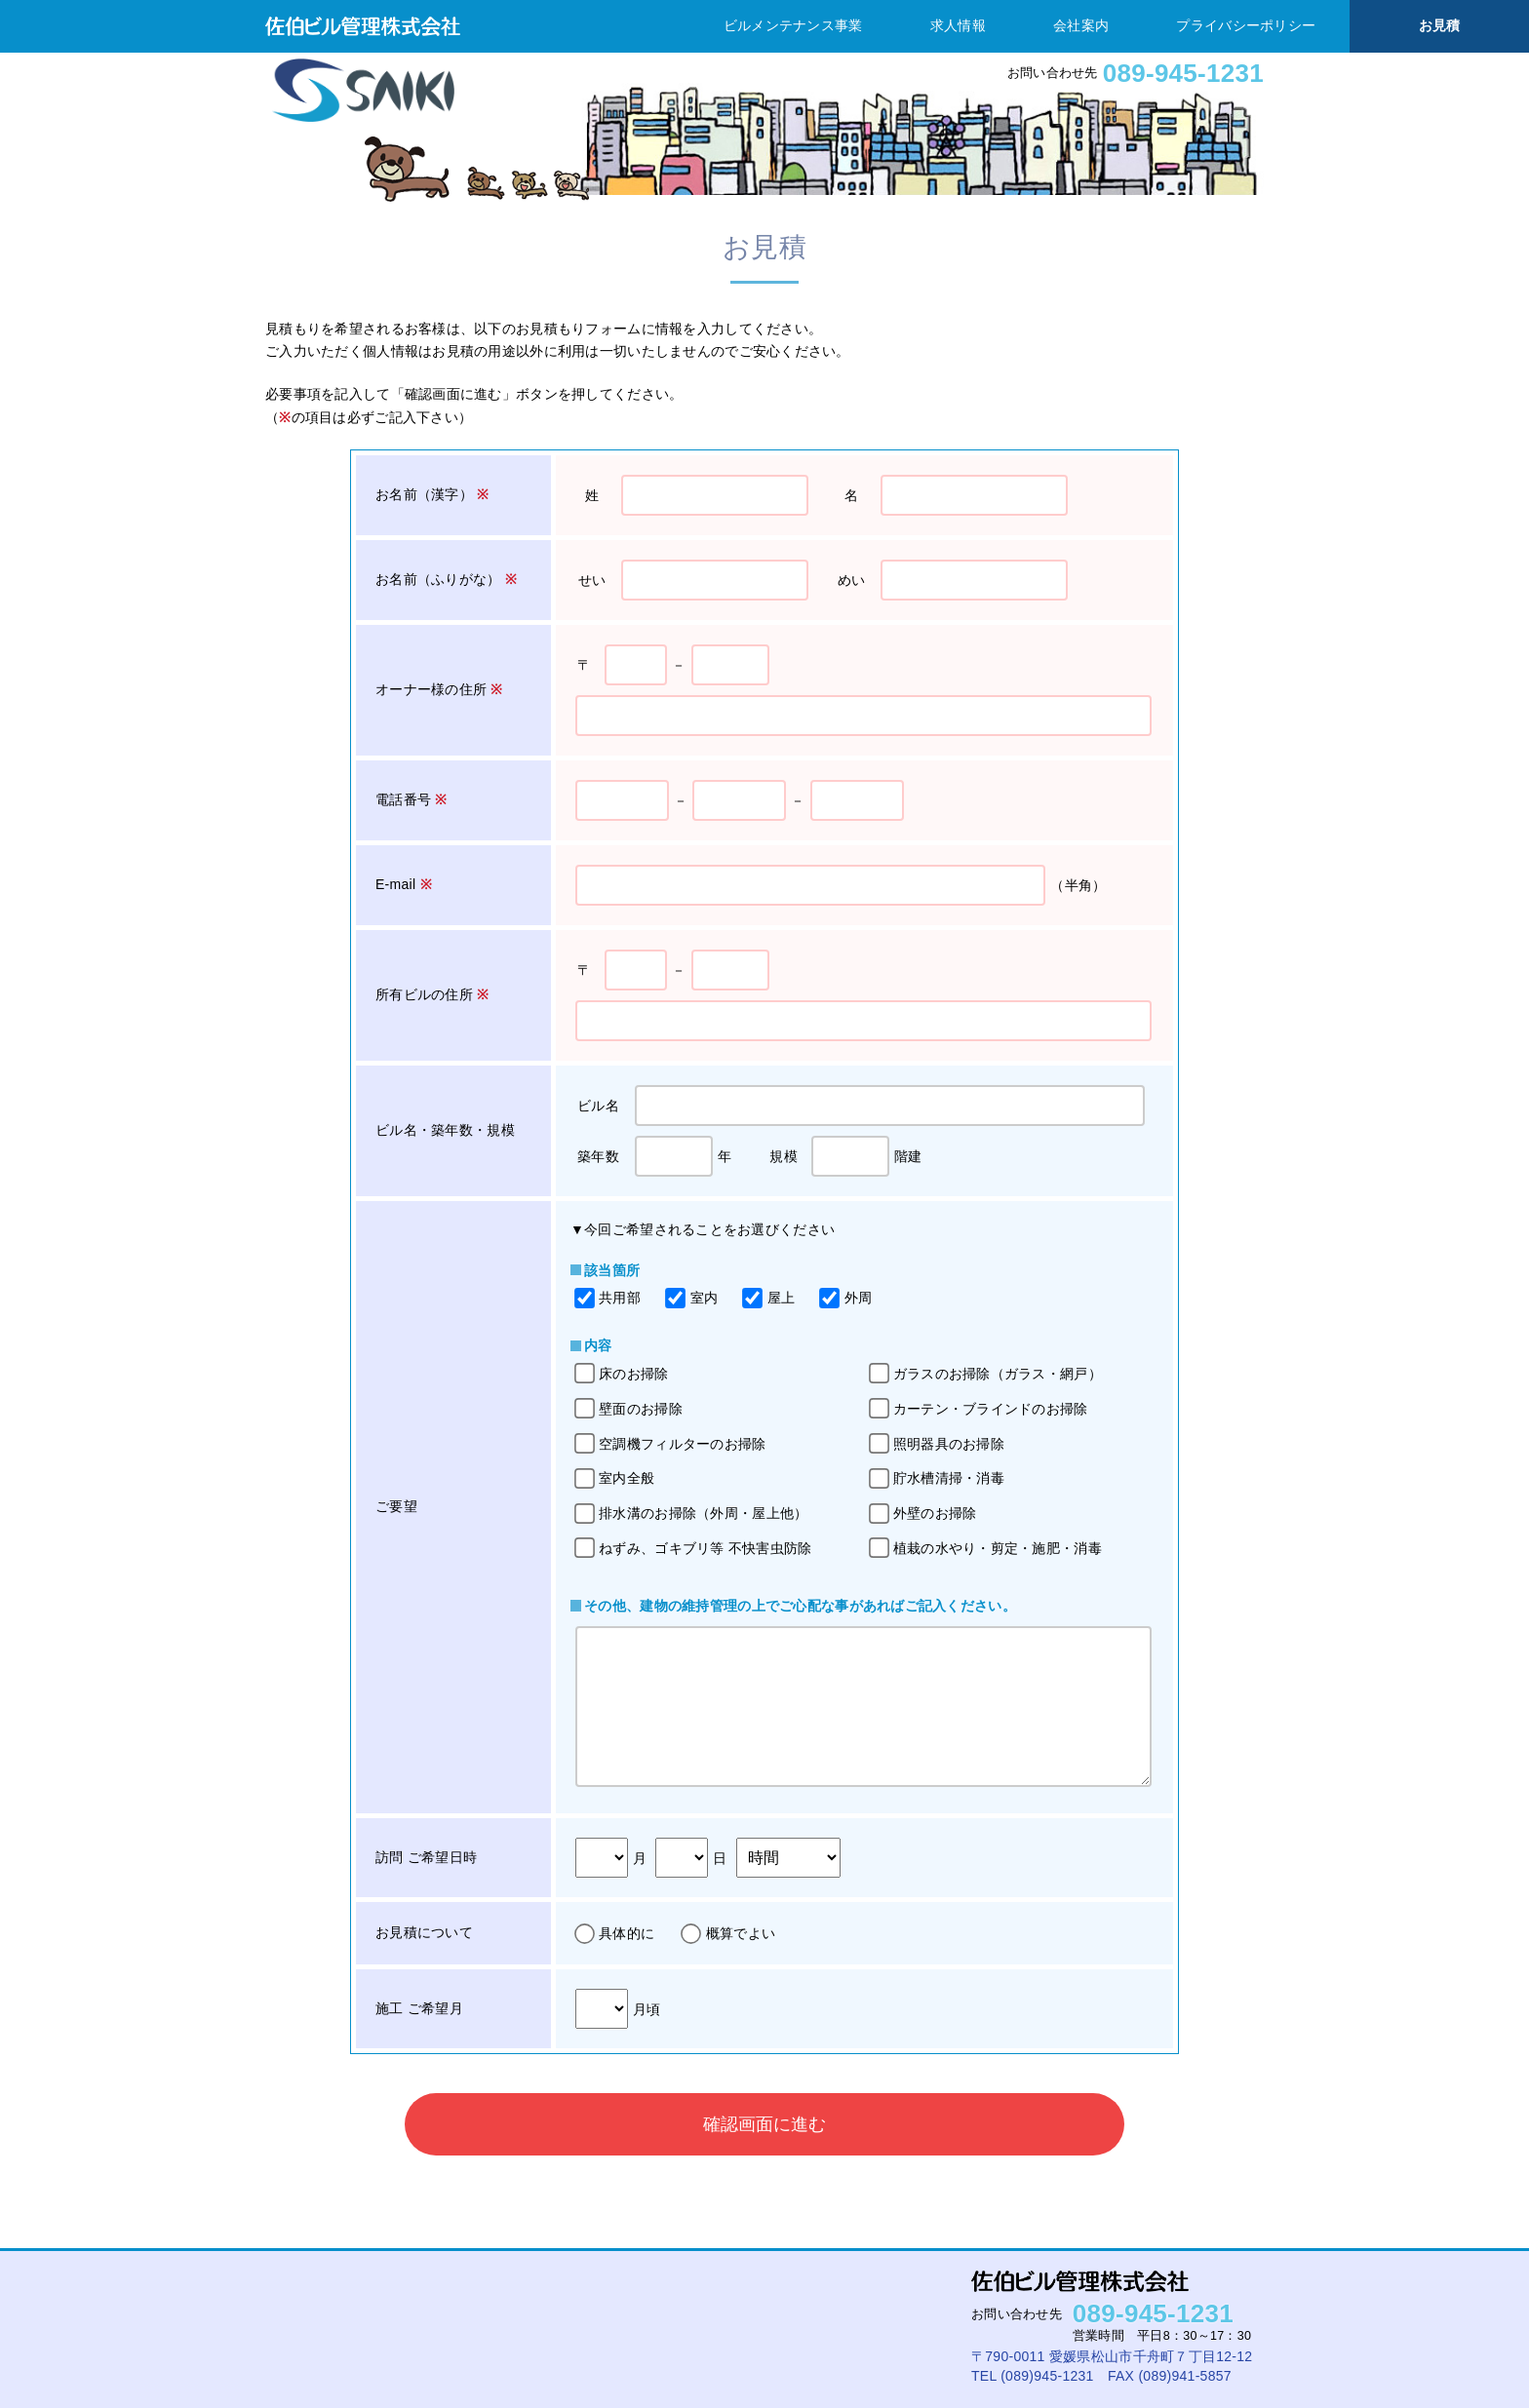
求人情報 (958, 25)
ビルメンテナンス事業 (793, 25)
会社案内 (1081, 25)
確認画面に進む (764, 2124)
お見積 (1440, 25)
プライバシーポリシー (1245, 25)
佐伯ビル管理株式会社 (362, 26)
